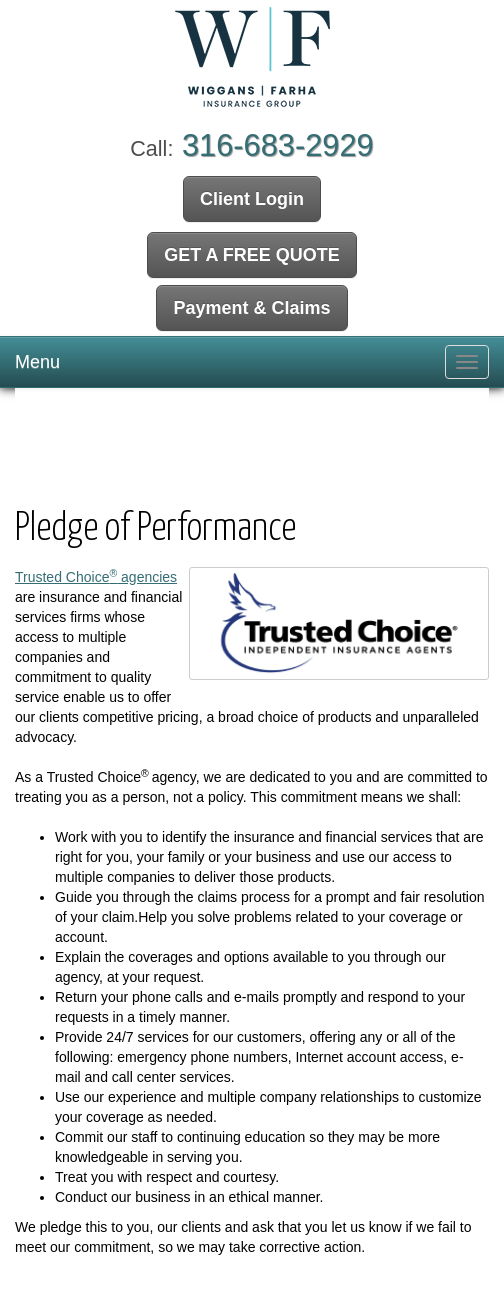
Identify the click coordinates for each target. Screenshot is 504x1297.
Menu (37, 362)
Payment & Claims (251, 308)
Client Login (252, 199)
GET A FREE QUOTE (252, 255)
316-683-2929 (278, 145)
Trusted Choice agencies (96, 577)
